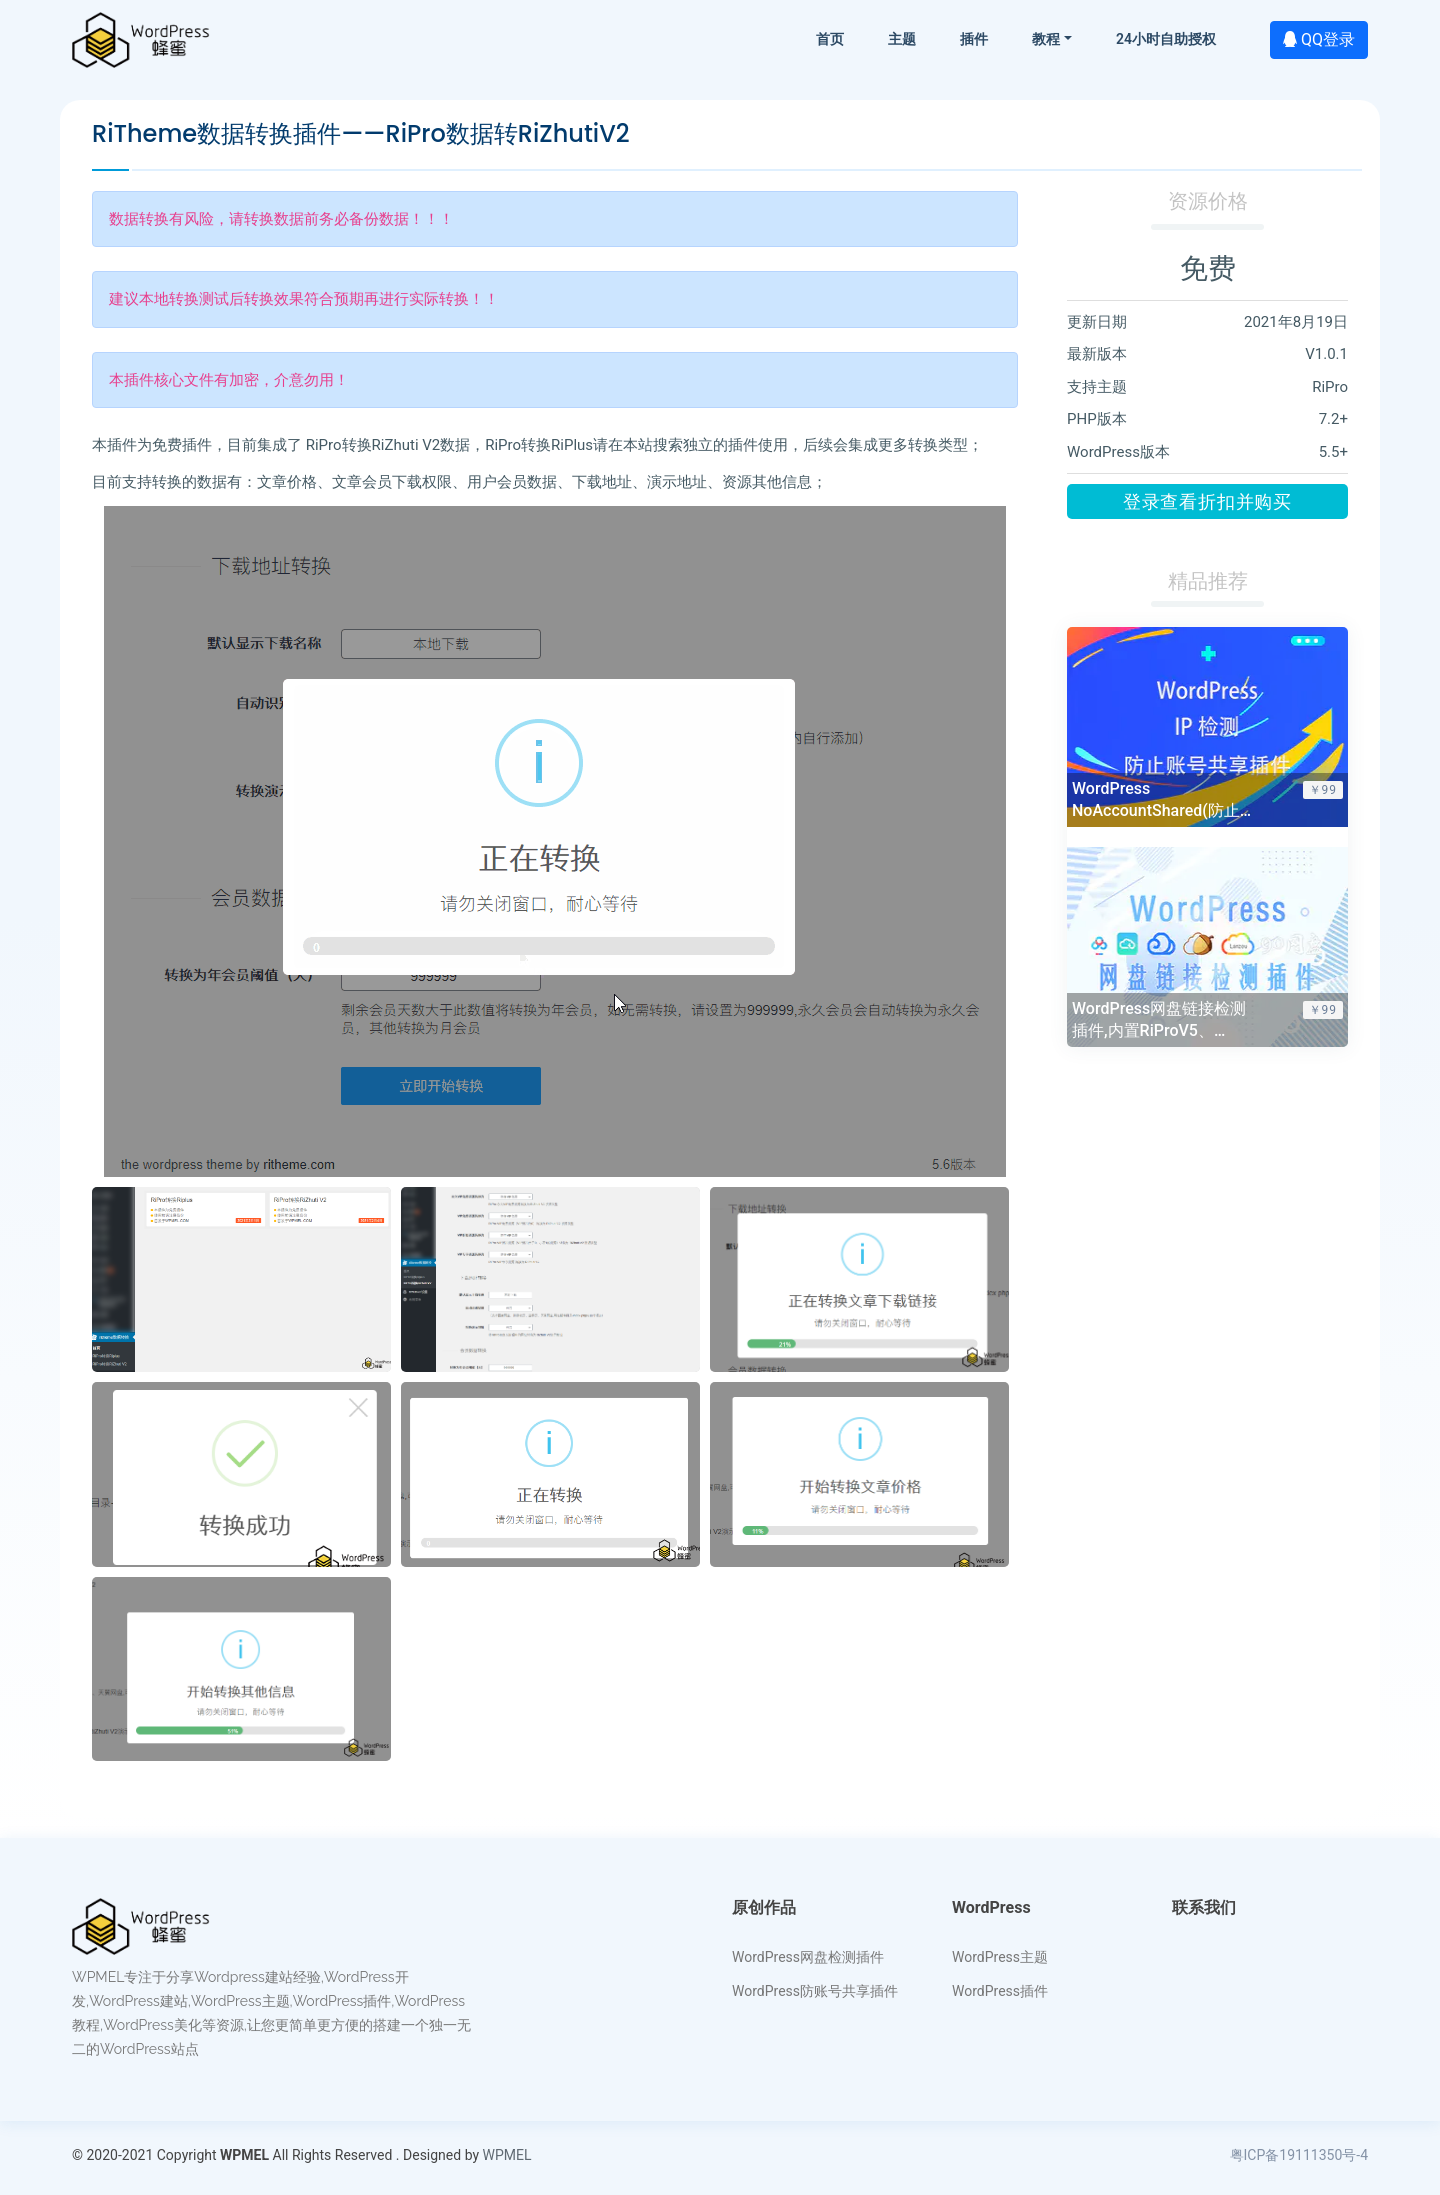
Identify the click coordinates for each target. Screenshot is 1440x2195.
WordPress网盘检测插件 (808, 1957)
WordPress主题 (1000, 1957)
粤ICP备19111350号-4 (1299, 2155)
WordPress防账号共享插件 (815, 1991)
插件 (974, 39)
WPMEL (507, 2155)
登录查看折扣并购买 (1207, 501)
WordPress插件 (1000, 1991)
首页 (830, 39)
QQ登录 (1319, 39)
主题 (902, 39)
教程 (1046, 39)
